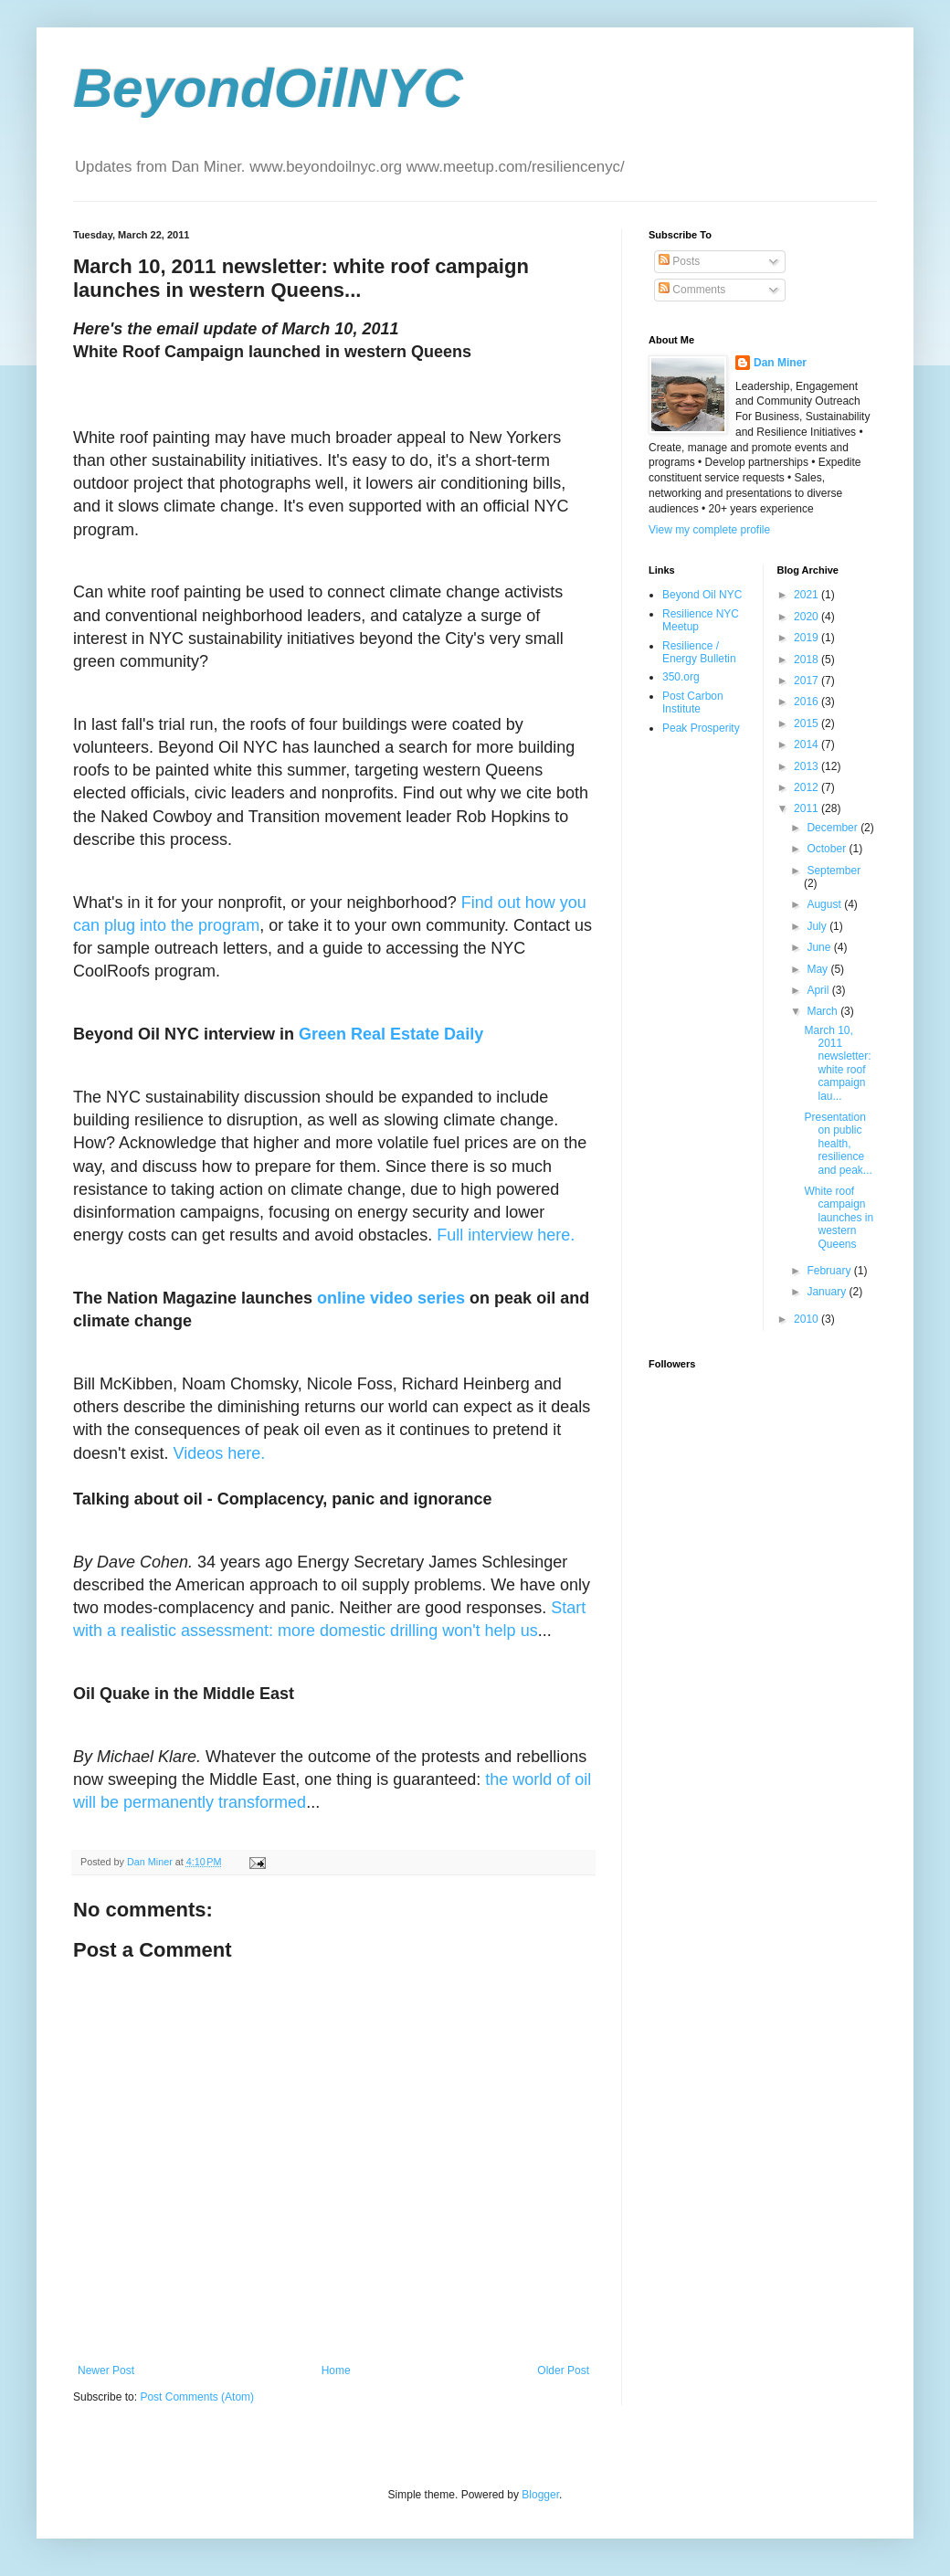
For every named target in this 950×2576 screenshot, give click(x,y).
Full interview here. (506, 1235)
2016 (807, 701)
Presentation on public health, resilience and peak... (837, 1144)
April (819, 990)
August (825, 904)
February (830, 1270)
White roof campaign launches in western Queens (838, 1218)
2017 (807, 680)
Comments (692, 289)
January (828, 1291)
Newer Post (106, 2370)
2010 (807, 1319)
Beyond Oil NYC (702, 594)
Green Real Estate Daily (391, 1034)
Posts (679, 261)
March (823, 1011)
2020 (807, 616)
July (818, 926)
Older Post (563, 2370)
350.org (681, 676)
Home (336, 2370)
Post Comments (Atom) (197, 2397)
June (820, 947)
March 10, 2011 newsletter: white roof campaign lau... (837, 1063)
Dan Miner (780, 362)
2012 (807, 787)
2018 (807, 659)
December (833, 827)
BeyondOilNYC (268, 88)
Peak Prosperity (701, 728)
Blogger (540, 2494)
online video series (391, 1298)
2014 (807, 744)
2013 (807, 766)
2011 (807, 808)
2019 (807, 637)
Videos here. (220, 1453)
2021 (807, 594)
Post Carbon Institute (692, 702)
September (833, 870)
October (828, 848)
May (818, 969)
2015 (807, 723)
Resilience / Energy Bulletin (699, 652)
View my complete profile (709, 529)
